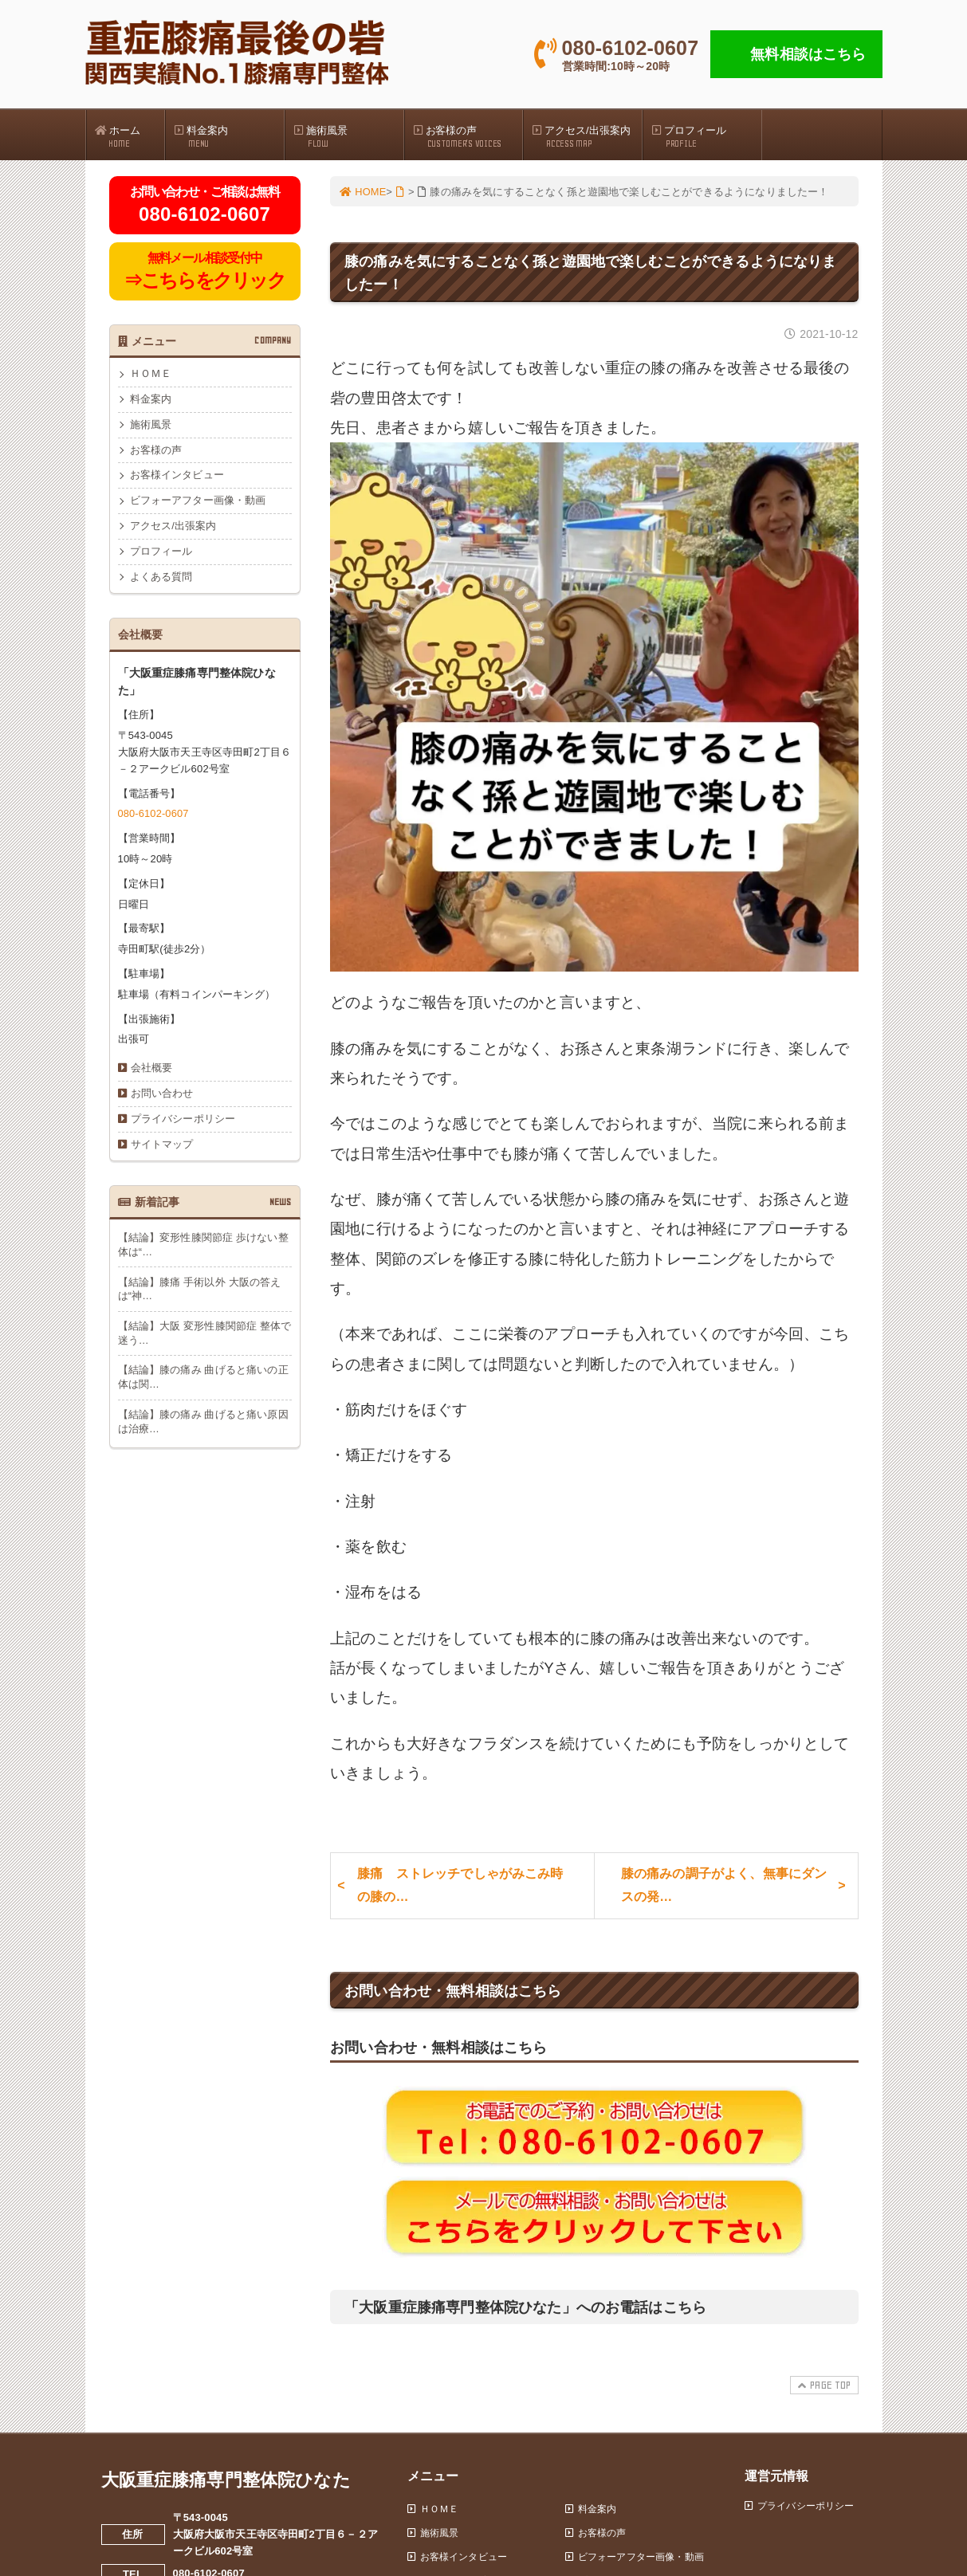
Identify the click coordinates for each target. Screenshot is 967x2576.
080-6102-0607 (154, 817)
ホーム (130, 136)
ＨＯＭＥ (151, 376)
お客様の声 (468, 136)
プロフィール (706, 136)
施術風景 (348, 136)
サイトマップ (162, 1150)
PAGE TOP (822, 2391)
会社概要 (152, 1072)
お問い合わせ (162, 1098)
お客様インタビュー (177, 478)
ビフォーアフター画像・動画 (198, 504)
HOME (363, 192)
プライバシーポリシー (183, 1124)
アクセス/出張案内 (587, 136)
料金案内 (229, 136)
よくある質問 (161, 581)
